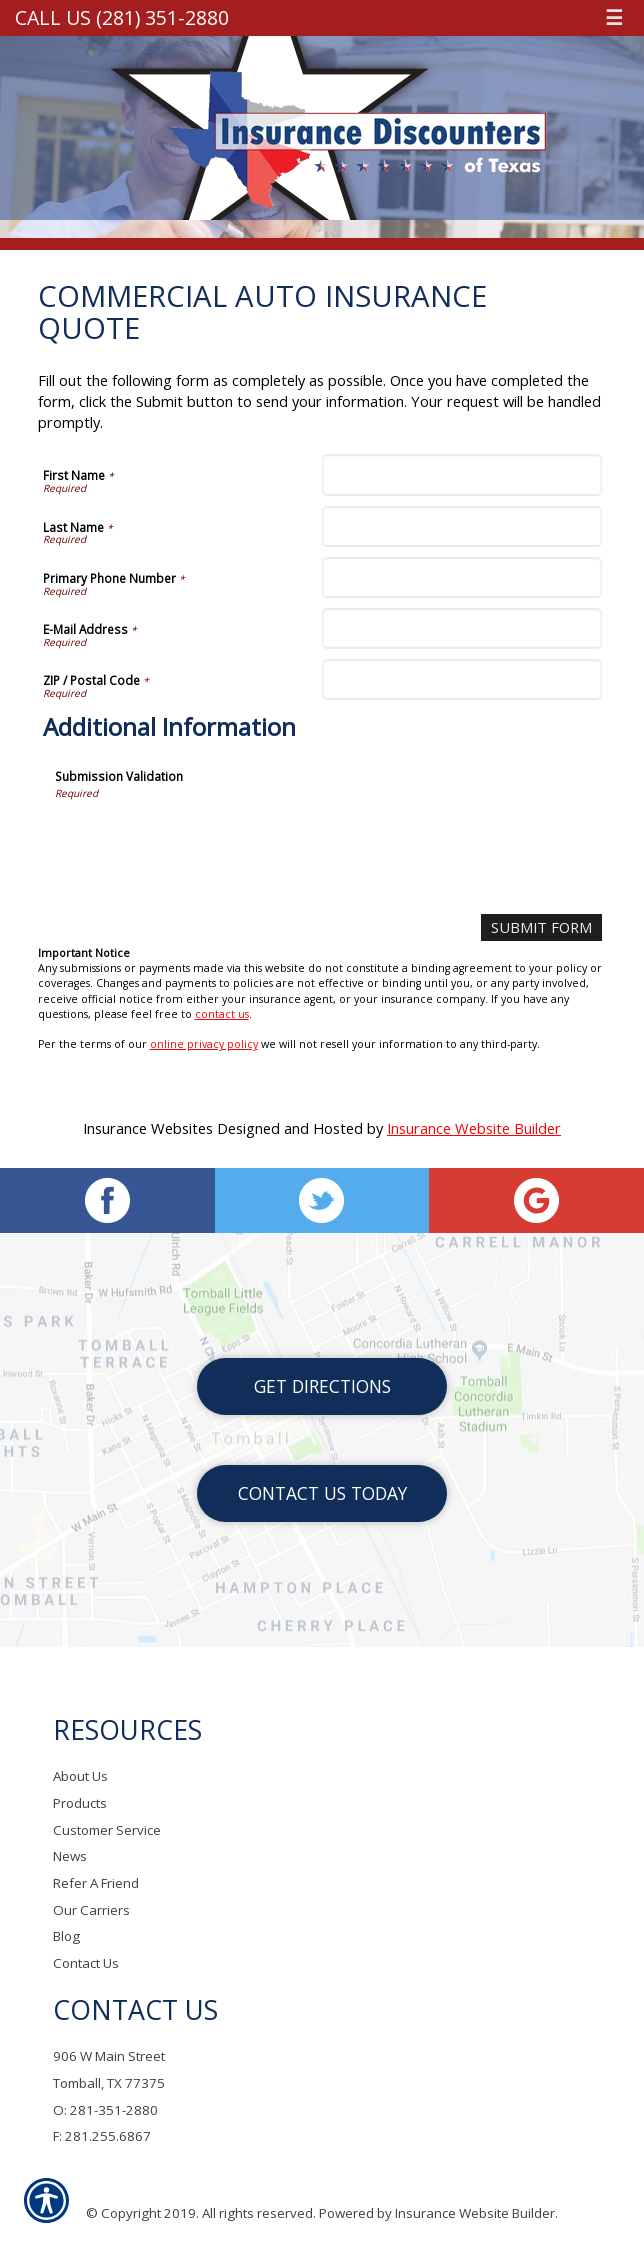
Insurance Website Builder (474, 1128)
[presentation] (207, 839)
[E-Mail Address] (462, 628)
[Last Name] (462, 526)
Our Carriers (91, 1910)
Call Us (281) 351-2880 (122, 17)
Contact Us (86, 1964)
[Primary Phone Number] (462, 577)
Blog (66, 1937)
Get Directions (322, 1387)
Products (80, 1804)
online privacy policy (204, 1044)
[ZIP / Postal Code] (462, 679)
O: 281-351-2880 (105, 2110)
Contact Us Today (322, 1494)
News (70, 1857)
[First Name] (462, 474)
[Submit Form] (541, 927)
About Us (80, 1777)
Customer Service (107, 1830)
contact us (222, 1014)
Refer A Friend (96, 1884)
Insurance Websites (148, 1128)
